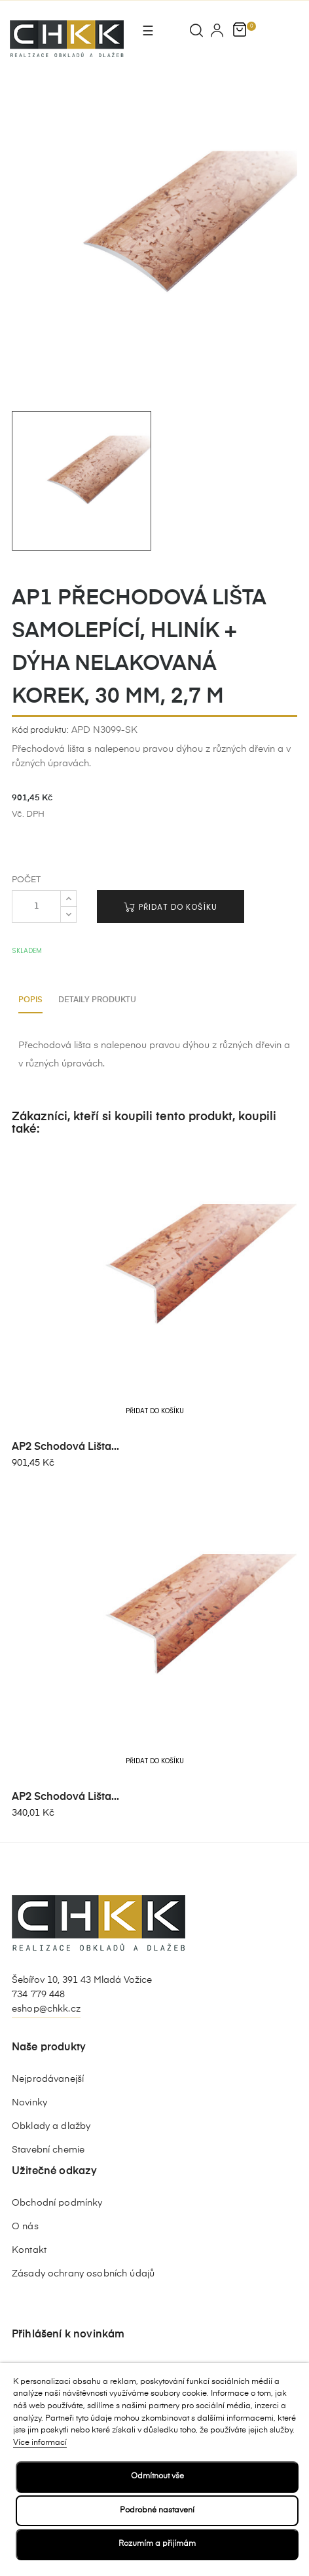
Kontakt (29, 2250)
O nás (25, 2226)
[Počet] (36, 906)
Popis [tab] (30, 1000)
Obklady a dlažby (51, 2126)
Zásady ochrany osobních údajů (83, 2273)
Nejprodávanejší (48, 2079)
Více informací (40, 2443)
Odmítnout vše (157, 2476)
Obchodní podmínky (57, 2203)
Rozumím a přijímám (157, 2544)
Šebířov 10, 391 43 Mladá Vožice (82, 1980)
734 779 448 (38, 1994)
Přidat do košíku (170, 906)
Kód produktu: (40, 730)
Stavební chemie (48, 2150)
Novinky (29, 2102)
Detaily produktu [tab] (97, 1000)
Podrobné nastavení (157, 2510)
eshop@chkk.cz (46, 2009)
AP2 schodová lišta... (65, 1447)
